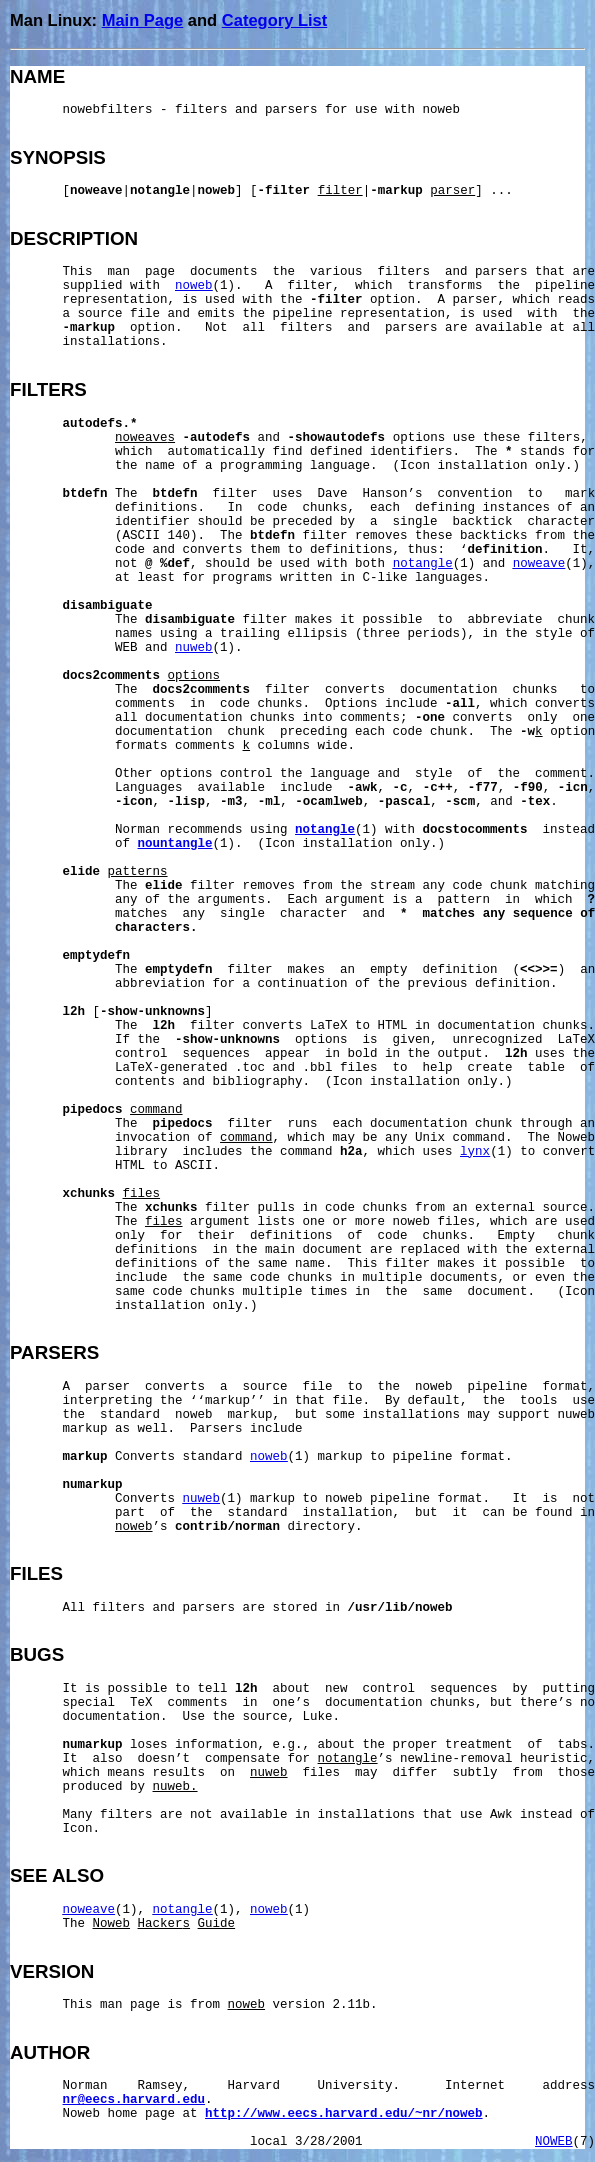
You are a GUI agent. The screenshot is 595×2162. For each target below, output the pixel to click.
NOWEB (554, 2142)
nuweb (194, 648)
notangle (423, 564)
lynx (475, 1152)
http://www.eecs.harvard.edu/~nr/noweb (344, 2114)
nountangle (175, 844)
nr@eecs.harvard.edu (134, 2100)
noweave (539, 564)
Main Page (143, 20)
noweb (194, 286)
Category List (274, 20)
